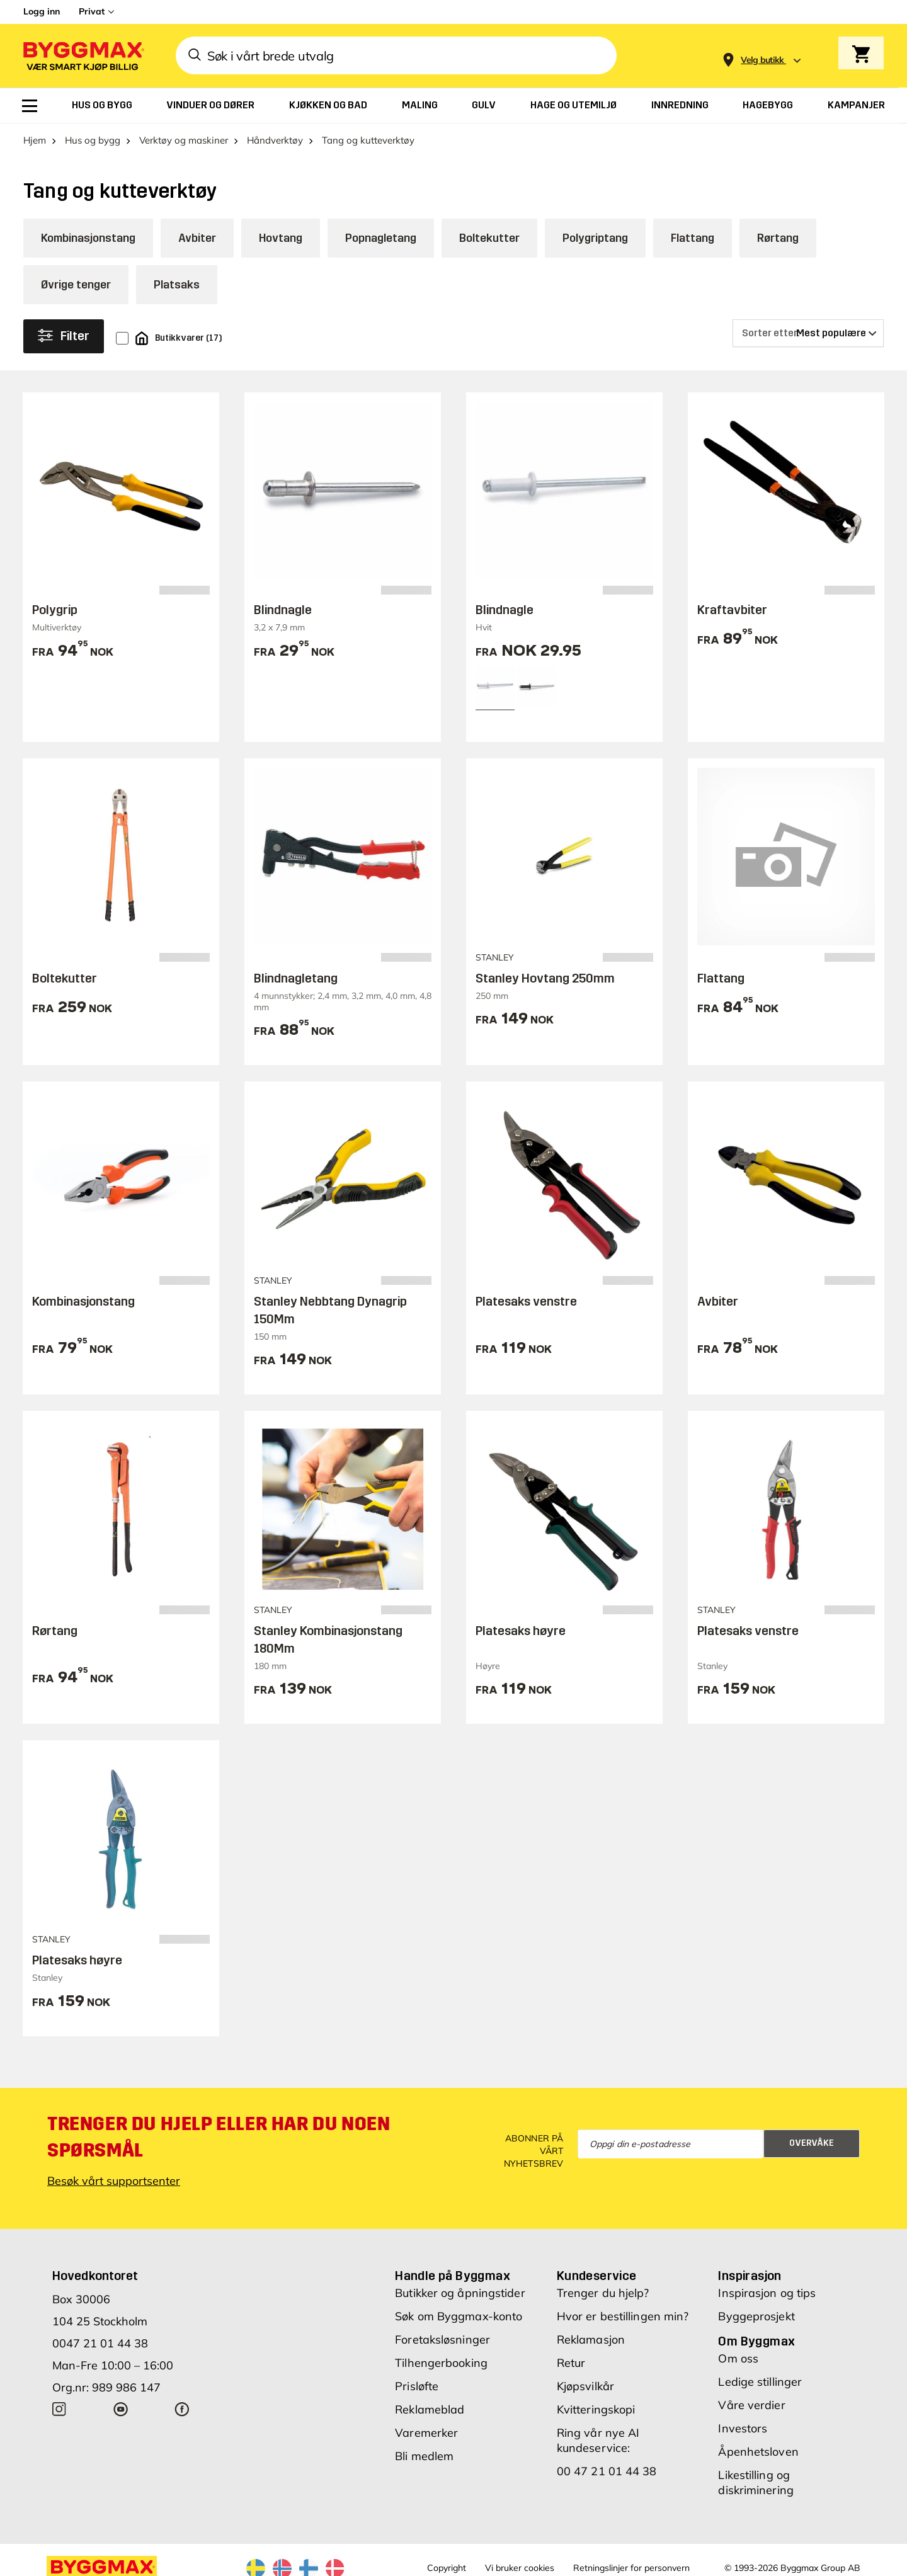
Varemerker (426, 2432)
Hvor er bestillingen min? (623, 2316)
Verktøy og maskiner (183, 140)
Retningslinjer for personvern (631, 2567)
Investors (742, 2428)
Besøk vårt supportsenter (113, 2181)
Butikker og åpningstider (460, 2293)
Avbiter (197, 238)
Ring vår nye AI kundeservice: (598, 2440)
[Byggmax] (82, 56)
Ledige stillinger (760, 2381)
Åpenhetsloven (758, 2451)
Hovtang (280, 238)
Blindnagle (283, 609)
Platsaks (177, 285)
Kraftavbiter (732, 609)
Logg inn (41, 11)
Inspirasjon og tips (767, 2293)
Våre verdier (751, 2405)
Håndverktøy (275, 140)
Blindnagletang (296, 978)
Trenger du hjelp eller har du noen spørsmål (218, 2137)
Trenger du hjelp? (603, 2293)
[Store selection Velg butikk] (762, 60)
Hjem (34, 140)
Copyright (446, 2567)
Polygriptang (595, 238)
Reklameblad (429, 2409)
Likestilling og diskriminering (755, 2482)
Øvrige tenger (76, 285)
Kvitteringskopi (596, 2409)
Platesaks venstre (526, 1301)
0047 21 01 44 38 (100, 2343)
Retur (571, 2363)
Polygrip (54, 609)
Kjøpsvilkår (585, 2386)
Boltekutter (489, 238)
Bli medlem (424, 2456)
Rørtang (778, 238)
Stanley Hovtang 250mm (545, 978)
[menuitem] (29, 106)
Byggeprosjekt (756, 2316)
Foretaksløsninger (442, 2339)
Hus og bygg (92, 140)
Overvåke (811, 2143)
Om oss (738, 2358)
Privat (92, 11)
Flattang (692, 238)
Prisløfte (416, 2386)
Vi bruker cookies (519, 2567)
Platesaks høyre (521, 1630)
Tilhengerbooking (441, 2363)
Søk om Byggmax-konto (458, 2316)
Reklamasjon (591, 2339)
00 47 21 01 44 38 (607, 2471)
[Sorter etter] (808, 333)
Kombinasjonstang (88, 238)
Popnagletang (380, 238)
